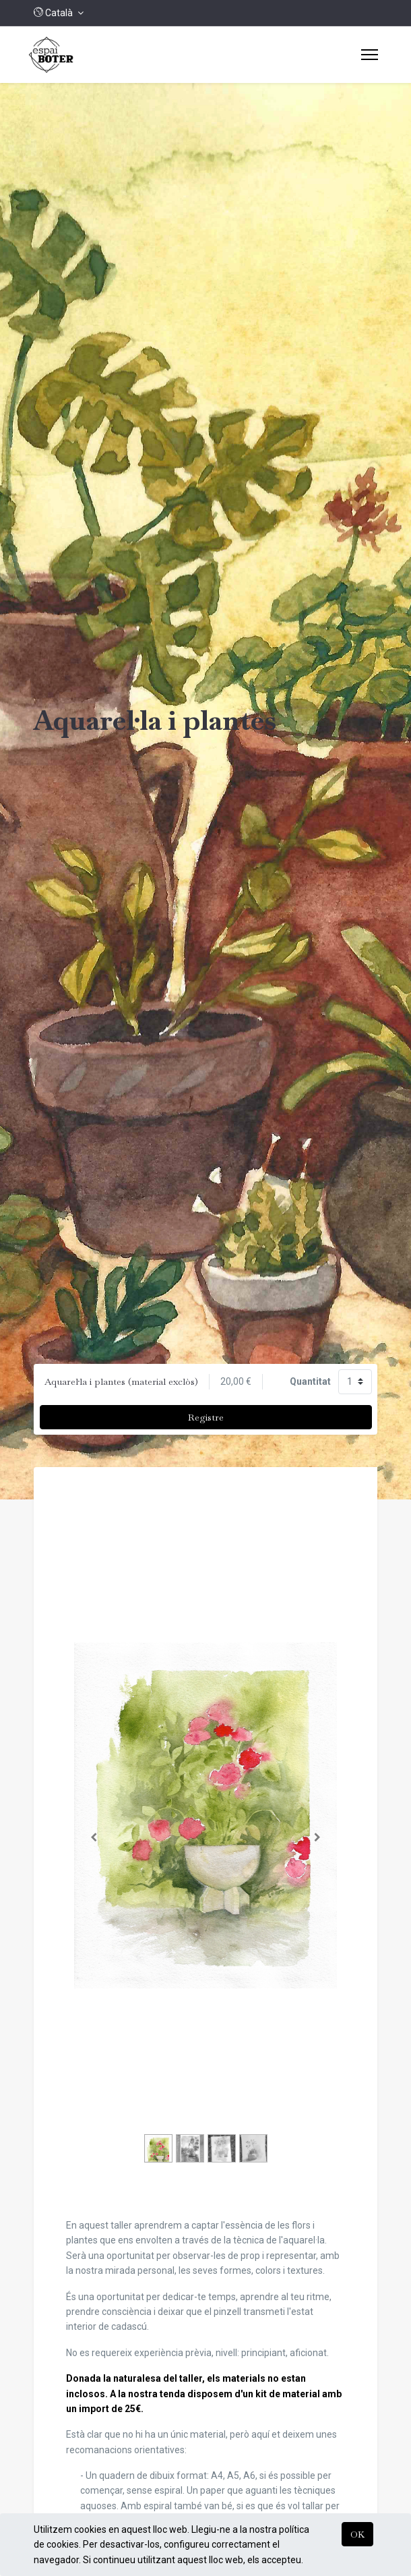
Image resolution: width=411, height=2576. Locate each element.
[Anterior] (94, 1837)
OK (357, 2534)
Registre (206, 1417)
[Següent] (318, 1837)
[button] (59, 12)
